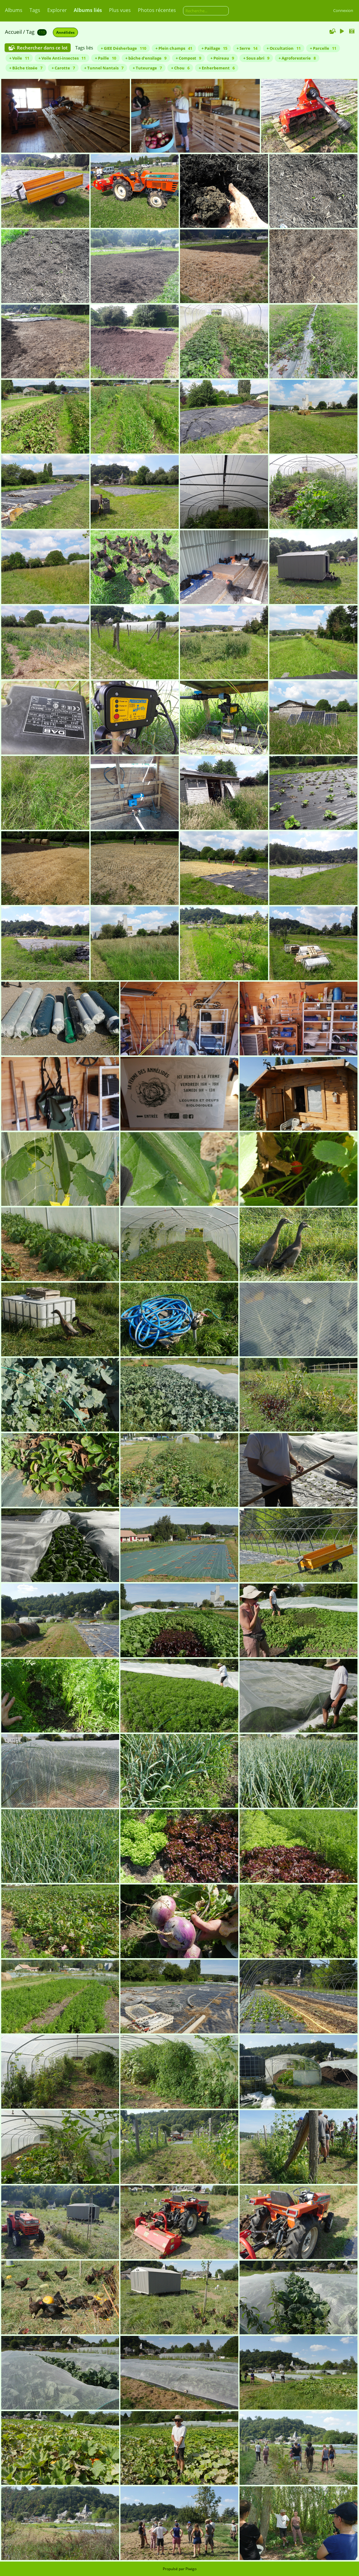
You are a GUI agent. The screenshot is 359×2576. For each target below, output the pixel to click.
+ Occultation (284, 48)
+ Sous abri (256, 58)
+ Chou (180, 68)
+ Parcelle (323, 48)
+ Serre (246, 48)
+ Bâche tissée (25, 68)
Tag (30, 31)
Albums (13, 10)
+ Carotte (63, 68)
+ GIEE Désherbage (123, 48)
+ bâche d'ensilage (145, 58)
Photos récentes (157, 10)
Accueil (13, 31)
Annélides (65, 32)
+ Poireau (222, 58)
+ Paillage (214, 48)
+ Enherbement (217, 68)
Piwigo (191, 2568)
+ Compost (188, 58)
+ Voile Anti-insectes (62, 58)
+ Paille (105, 58)
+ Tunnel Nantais (103, 68)
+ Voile (19, 58)
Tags (34, 10)
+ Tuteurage (147, 68)
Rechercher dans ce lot (42, 48)
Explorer (57, 10)
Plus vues (120, 10)
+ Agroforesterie (297, 58)
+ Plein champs (173, 48)
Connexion (343, 10)
